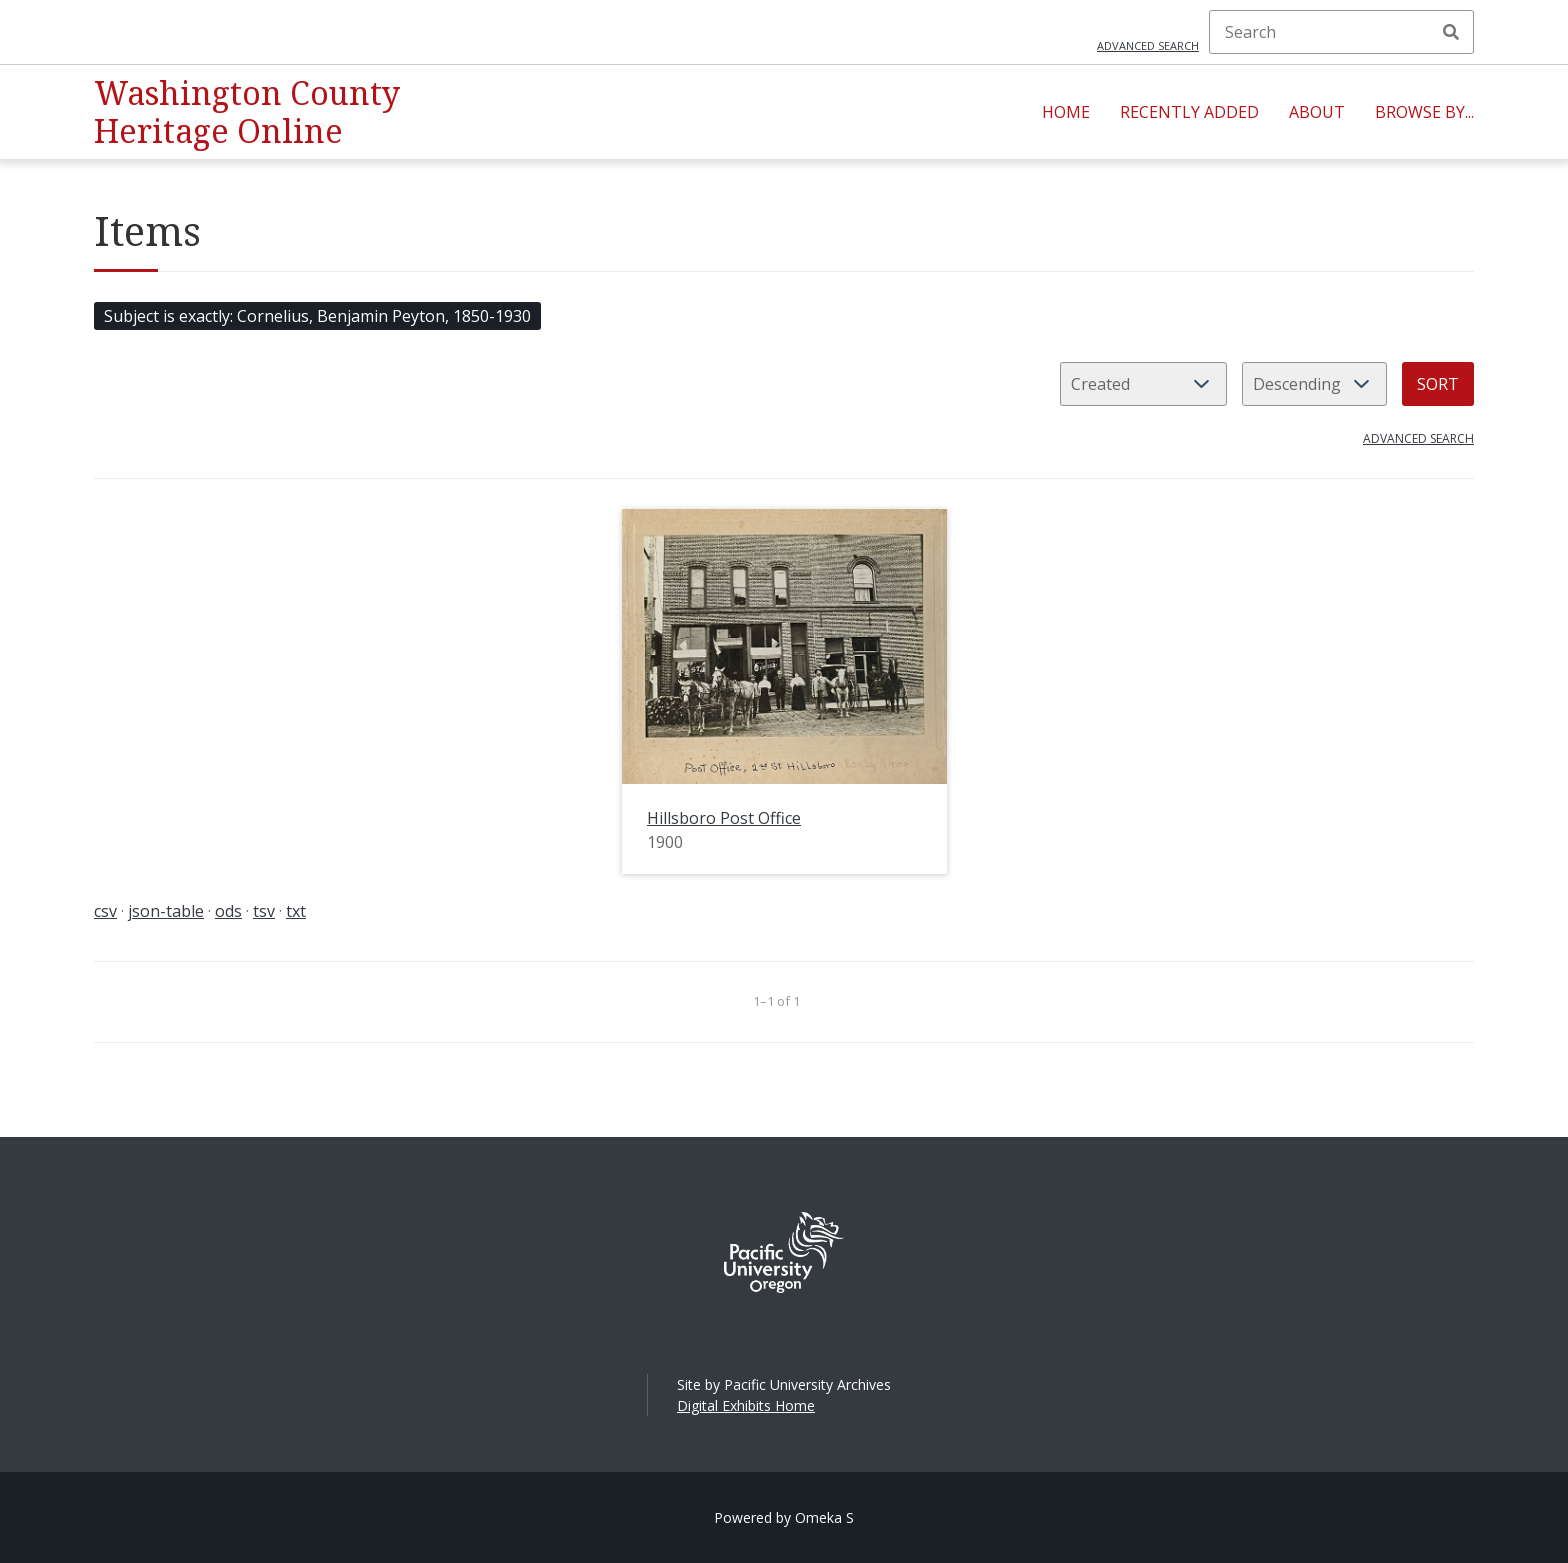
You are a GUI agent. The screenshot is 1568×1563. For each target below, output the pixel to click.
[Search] (1341, 32)
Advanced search (1148, 45)
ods (228, 911)
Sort (1438, 384)
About (1317, 112)
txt (296, 911)
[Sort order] (1314, 384)
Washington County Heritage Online (247, 111)
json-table (166, 911)
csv (105, 911)
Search (1451, 32)
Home (1066, 112)
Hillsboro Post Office (724, 818)
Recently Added (1189, 112)
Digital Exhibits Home (746, 1405)
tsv (264, 911)
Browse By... (1424, 112)
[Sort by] (1143, 384)
